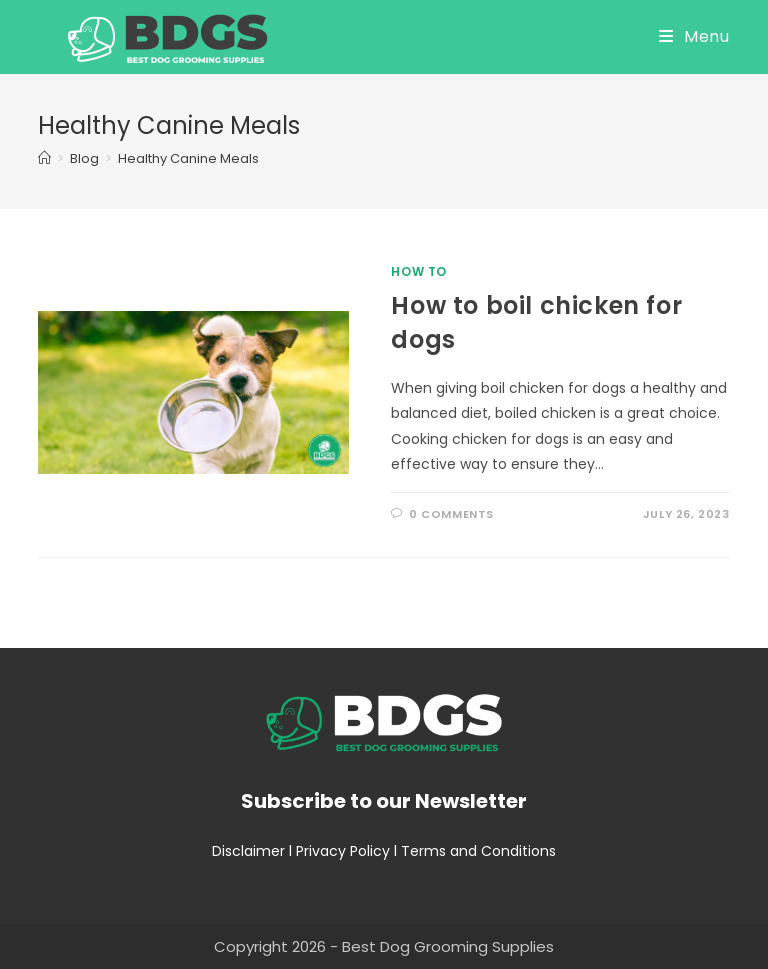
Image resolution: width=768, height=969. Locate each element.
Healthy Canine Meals (188, 158)
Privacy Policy (343, 851)
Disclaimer (248, 851)
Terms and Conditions (478, 851)
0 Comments (451, 514)
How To (419, 271)
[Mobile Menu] (694, 37)
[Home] (44, 158)
